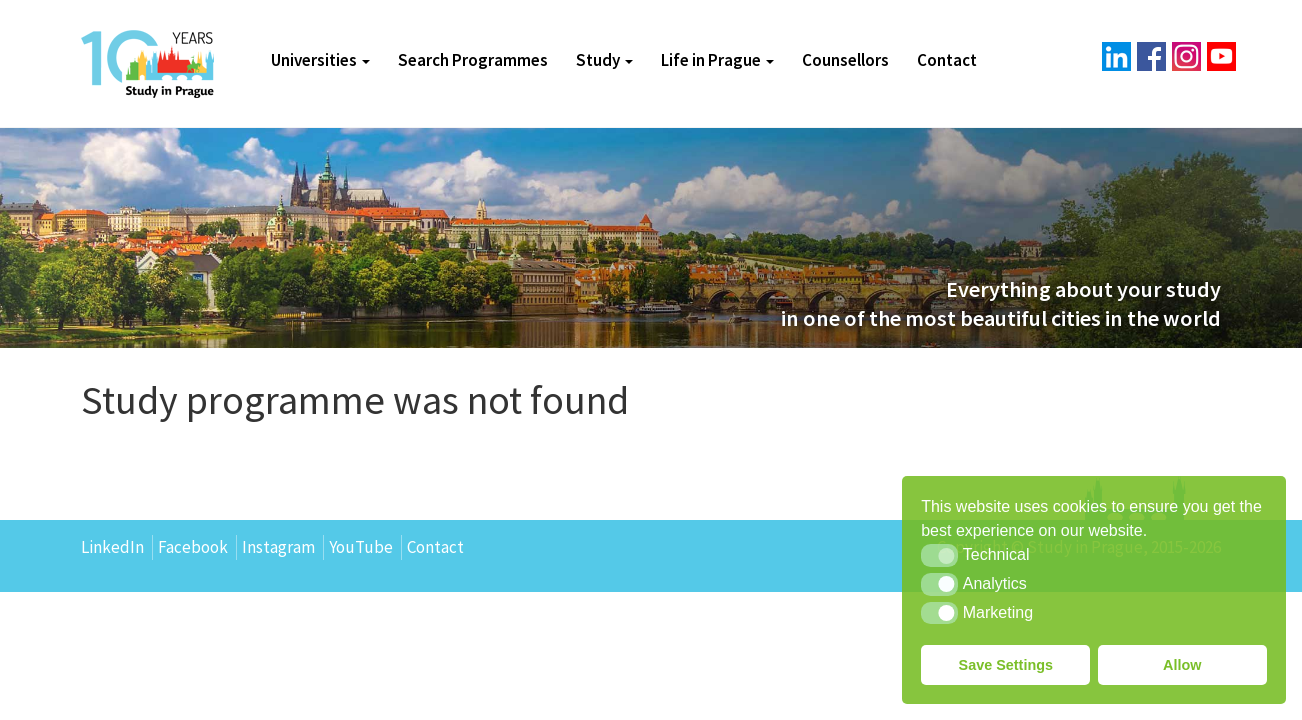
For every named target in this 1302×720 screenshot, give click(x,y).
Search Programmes (473, 60)
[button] (939, 555)
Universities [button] (320, 60)
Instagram (278, 547)
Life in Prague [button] (717, 60)
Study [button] (604, 60)
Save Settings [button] (1006, 665)
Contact (947, 60)
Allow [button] (1182, 665)
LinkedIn (112, 547)
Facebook (193, 547)
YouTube (361, 547)
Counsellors (845, 60)
